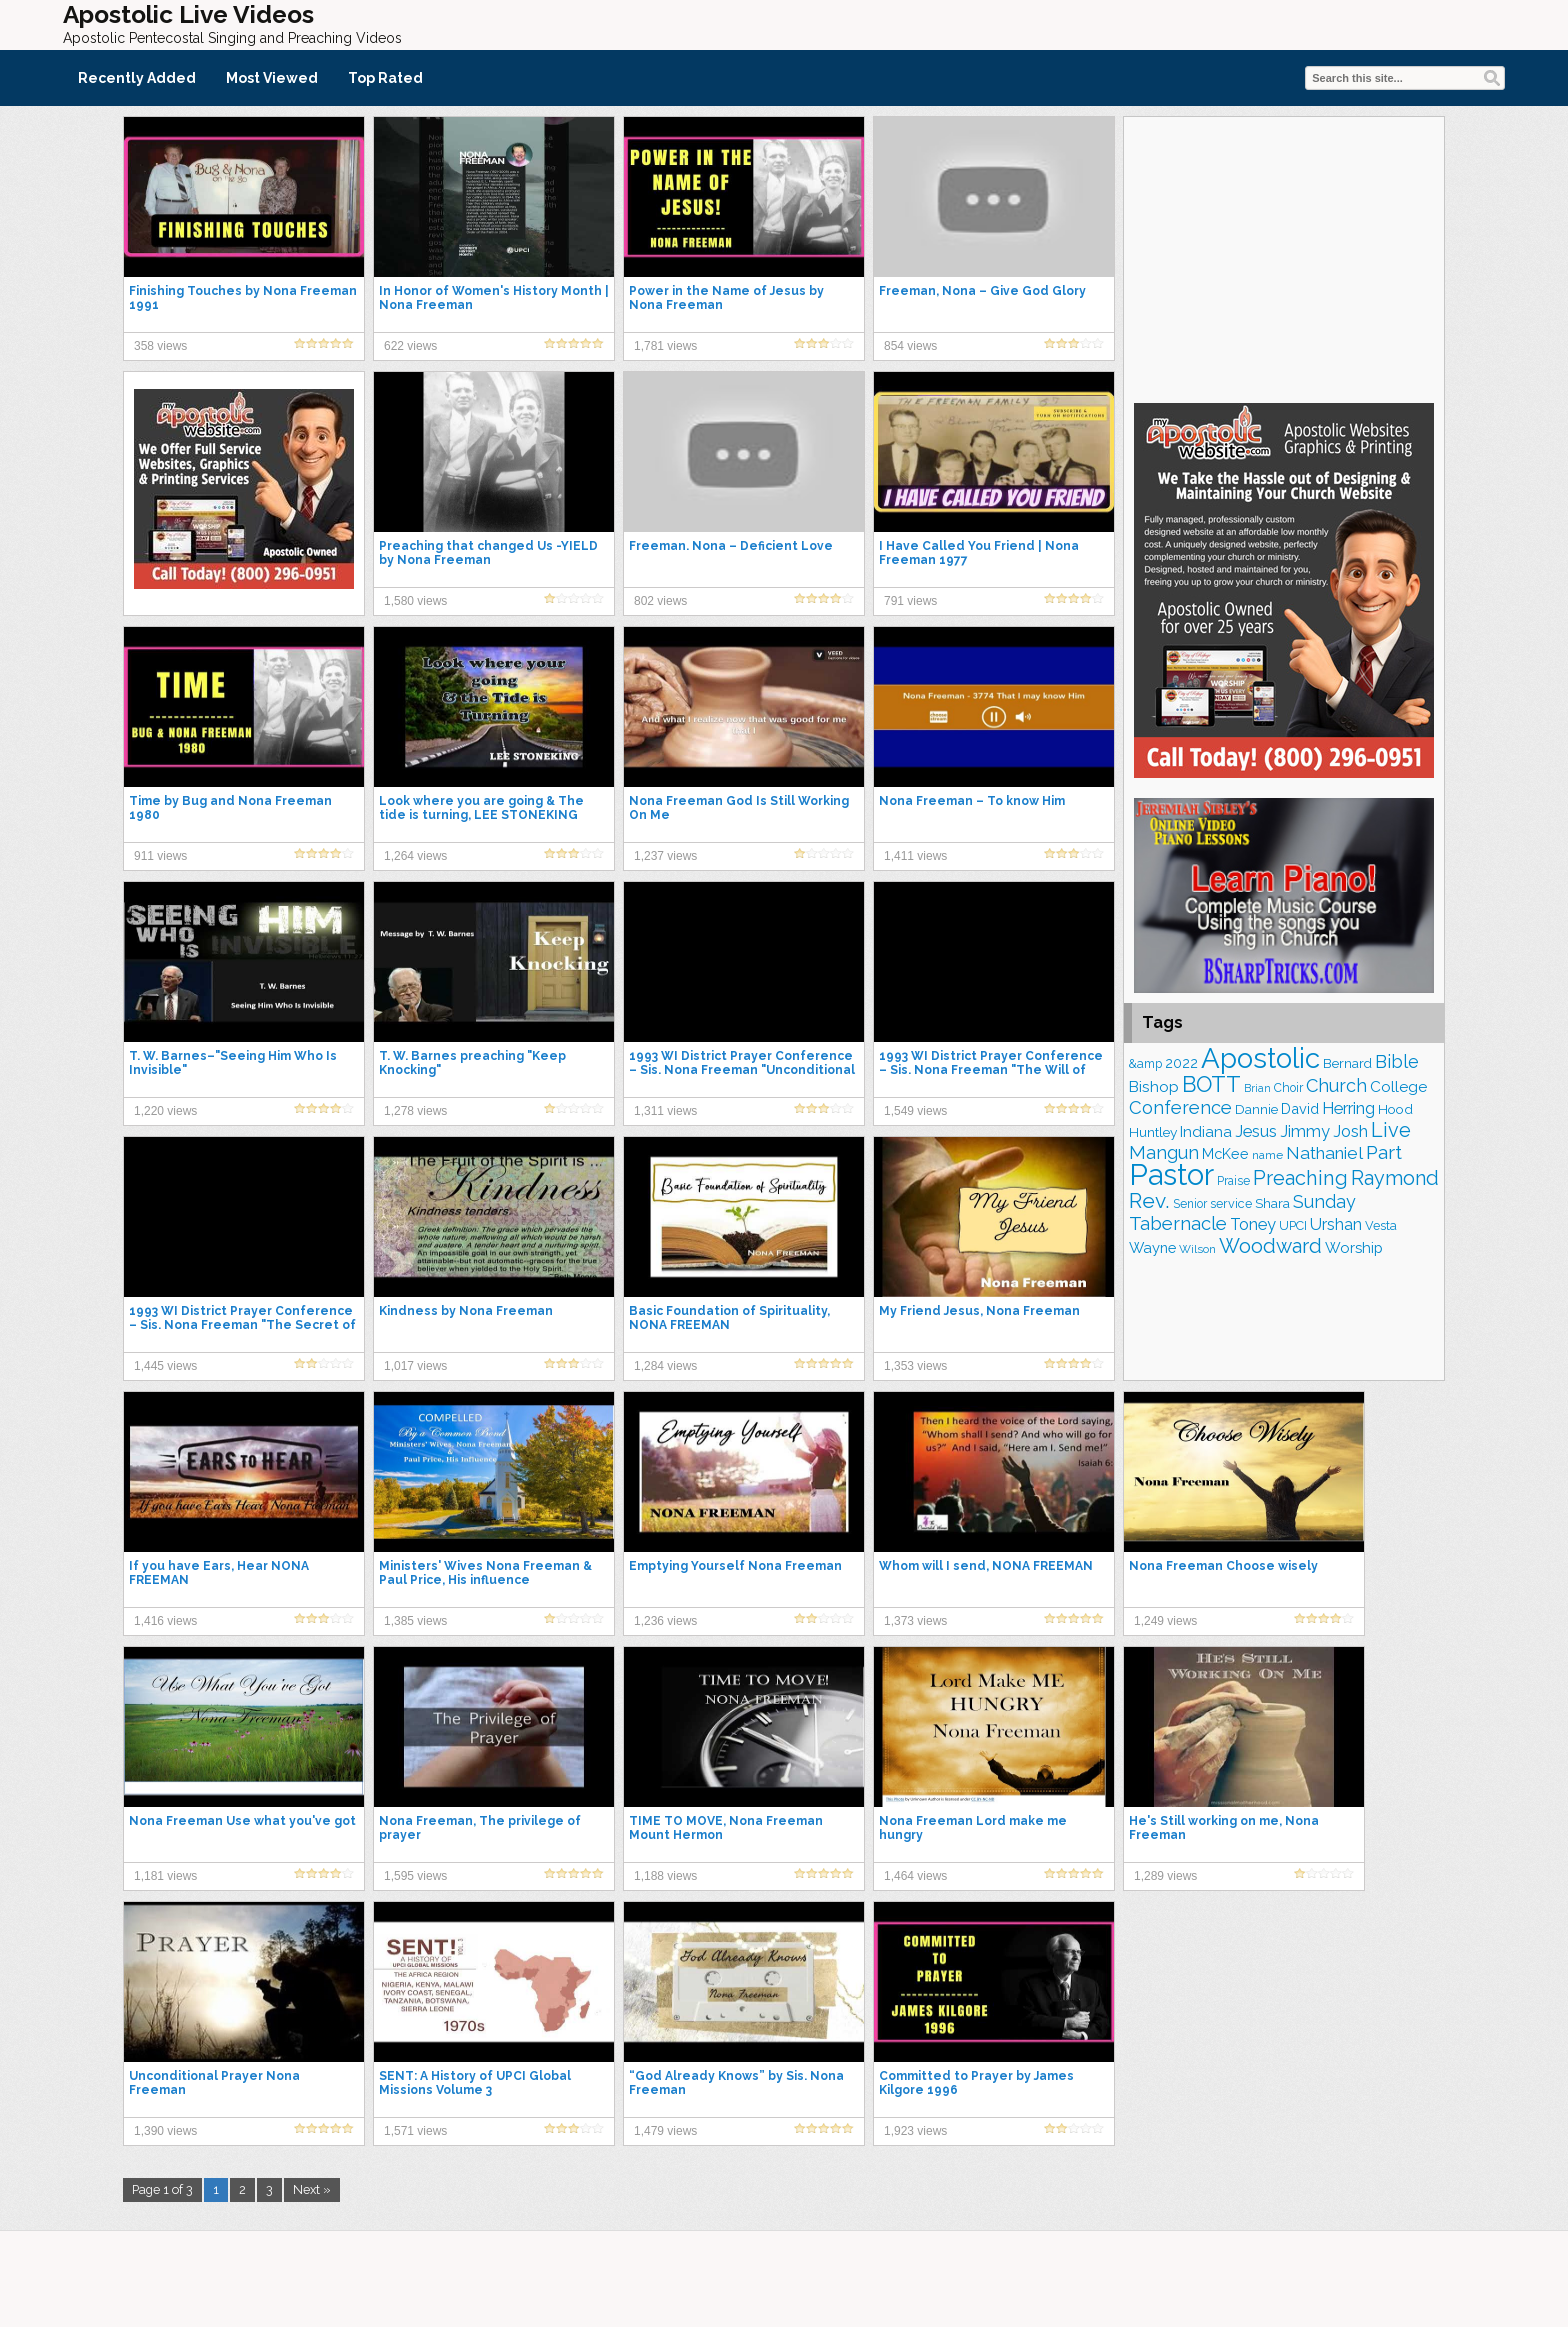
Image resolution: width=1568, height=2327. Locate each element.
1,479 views (665, 2131)
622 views (410, 346)
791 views (910, 601)
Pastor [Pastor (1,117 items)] (1171, 1174)
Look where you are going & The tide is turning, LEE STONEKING (481, 808)
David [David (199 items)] (1300, 1108)
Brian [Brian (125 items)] (1257, 1088)
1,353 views (915, 1366)
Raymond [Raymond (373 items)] (1395, 1178)
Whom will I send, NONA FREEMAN (986, 1566)
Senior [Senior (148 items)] (1190, 1204)
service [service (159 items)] (1231, 1203)
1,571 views (415, 2131)
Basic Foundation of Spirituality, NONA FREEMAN (729, 1318)
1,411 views (915, 856)
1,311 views (665, 1111)
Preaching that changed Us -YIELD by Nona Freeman (488, 553)
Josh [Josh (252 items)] (1350, 1131)
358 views (160, 346)
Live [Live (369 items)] (1391, 1130)
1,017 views (415, 1366)
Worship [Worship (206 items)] (1354, 1248)
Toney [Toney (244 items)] (1253, 1224)
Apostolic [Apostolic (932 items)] (1260, 1058)
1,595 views (415, 1876)
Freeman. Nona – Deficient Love (731, 546)
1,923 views (915, 2131)
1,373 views (915, 1621)
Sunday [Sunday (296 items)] (1324, 1201)
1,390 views (165, 2131)
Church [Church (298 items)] (1336, 1085)
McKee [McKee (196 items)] (1225, 1153)
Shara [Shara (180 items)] (1272, 1203)
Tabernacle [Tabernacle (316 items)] (1178, 1223)
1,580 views (415, 601)
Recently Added (137, 78)
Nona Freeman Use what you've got (242, 1821)
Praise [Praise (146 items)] (1233, 1181)
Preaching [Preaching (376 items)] (1300, 1178)
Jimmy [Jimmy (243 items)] (1305, 1131)
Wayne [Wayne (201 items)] (1152, 1247)
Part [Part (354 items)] (1384, 1152)
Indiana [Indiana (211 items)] (1206, 1132)
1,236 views (665, 1621)
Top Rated (385, 78)
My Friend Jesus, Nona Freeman (979, 1311)
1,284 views (665, 1366)
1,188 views (665, 1876)
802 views (660, 601)
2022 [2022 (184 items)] (1181, 1063)
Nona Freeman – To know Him (972, 801)
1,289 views (1165, 1876)
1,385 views (415, 1621)
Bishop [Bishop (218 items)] (1154, 1087)
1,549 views (915, 1111)
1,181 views (165, 1876)
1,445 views (165, 1366)
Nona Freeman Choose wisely (1223, 1566)
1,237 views (665, 856)
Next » (312, 2189)
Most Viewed (272, 78)
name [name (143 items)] (1267, 1155)
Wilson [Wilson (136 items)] (1197, 1249)
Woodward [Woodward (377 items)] (1270, 1246)
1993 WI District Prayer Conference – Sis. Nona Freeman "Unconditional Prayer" (742, 1070)
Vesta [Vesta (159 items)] (1381, 1225)
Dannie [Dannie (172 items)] (1256, 1109)
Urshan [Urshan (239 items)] (1336, 1224)
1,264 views (415, 856)
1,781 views (665, 346)
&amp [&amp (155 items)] (1145, 1063)
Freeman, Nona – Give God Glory (982, 291)
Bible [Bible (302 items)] (1397, 1061)
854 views (910, 346)
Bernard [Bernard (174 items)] (1347, 1063)
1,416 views (165, 1621)
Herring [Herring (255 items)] (1348, 1108)
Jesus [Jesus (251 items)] (1256, 1131)
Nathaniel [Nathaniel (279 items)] (1324, 1153)
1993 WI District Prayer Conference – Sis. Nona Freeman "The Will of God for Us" (991, 1070)
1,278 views (415, 1111)
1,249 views (1165, 1621)
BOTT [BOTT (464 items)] (1211, 1084)
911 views (160, 856)
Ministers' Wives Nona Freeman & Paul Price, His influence (485, 1573)
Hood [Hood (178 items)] (1395, 1109)
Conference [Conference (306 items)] (1180, 1107)
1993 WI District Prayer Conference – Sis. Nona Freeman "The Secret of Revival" (242, 1325)
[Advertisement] (1284, 257)
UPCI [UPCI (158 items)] (1293, 1225)
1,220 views (165, 1111)
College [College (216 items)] (1398, 1087)
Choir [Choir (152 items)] (1288, 1088)
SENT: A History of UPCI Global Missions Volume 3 (475, 2083)
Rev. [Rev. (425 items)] (1149, 1200)
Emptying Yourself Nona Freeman (735, 1566)
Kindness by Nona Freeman (466, 1311)
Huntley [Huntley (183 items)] (1153, 1132)
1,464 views (915, 1876)
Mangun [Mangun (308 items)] (1164, 1152)
